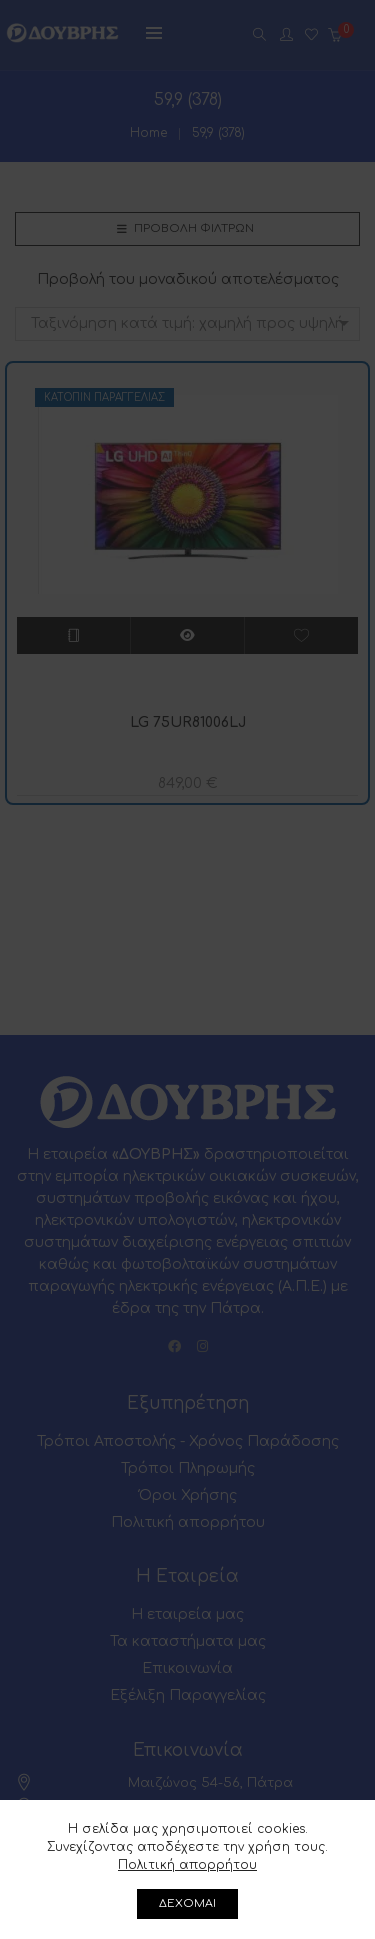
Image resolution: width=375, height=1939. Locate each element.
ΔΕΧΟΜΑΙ (187, 1903)
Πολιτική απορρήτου (187, 1865)
